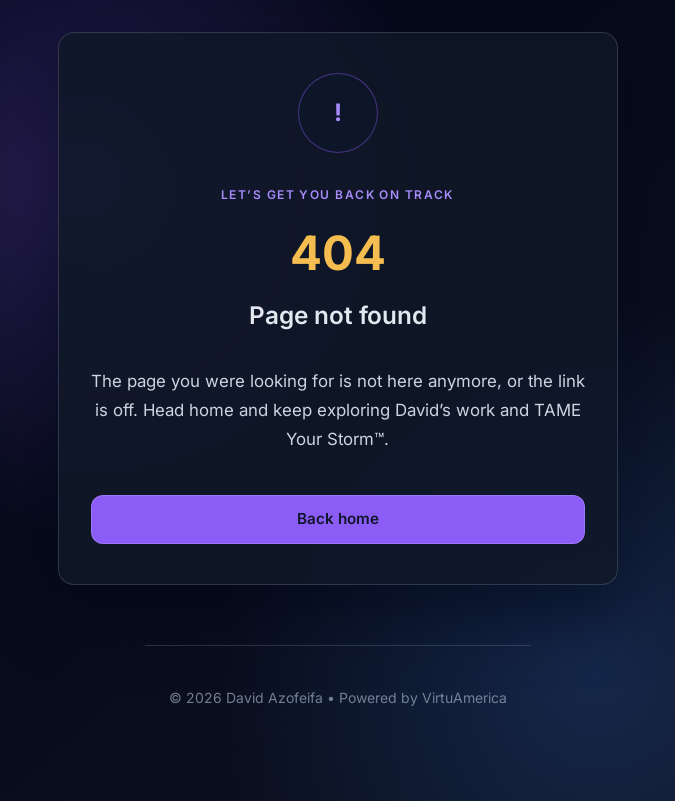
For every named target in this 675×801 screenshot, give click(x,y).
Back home (338, 518)
